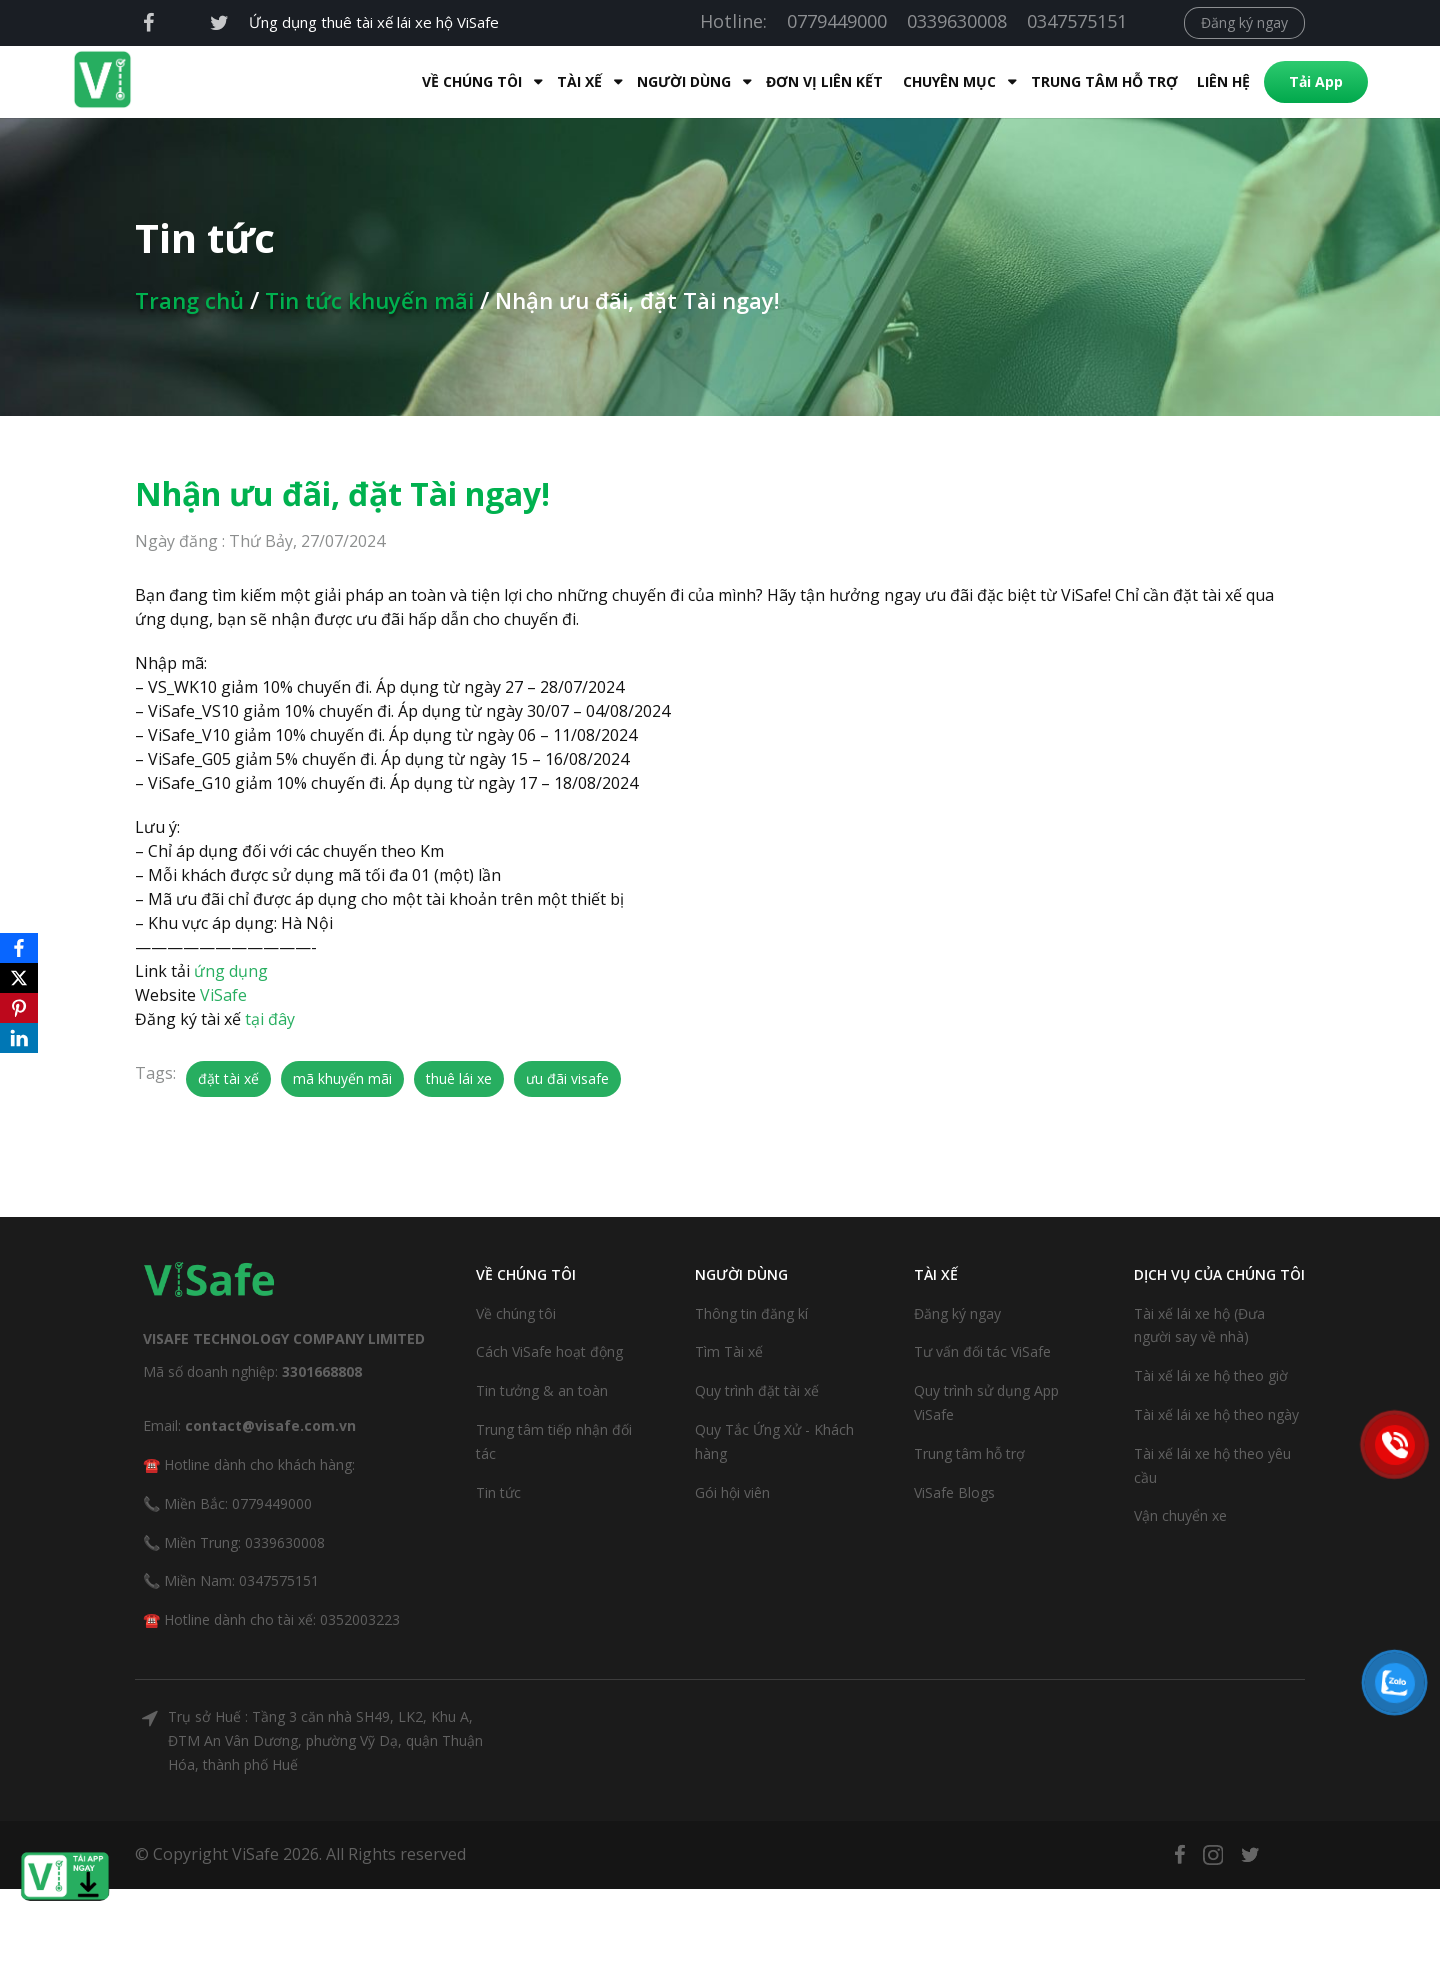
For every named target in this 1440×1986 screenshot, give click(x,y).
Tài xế (539, 81)
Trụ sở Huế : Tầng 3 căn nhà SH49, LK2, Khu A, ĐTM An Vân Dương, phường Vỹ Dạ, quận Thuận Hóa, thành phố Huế (325, 1740)
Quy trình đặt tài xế (757, 1390)
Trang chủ (189, 300)
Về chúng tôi (516, 1313)
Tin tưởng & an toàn (542, 1390)
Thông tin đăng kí (751, 1313)
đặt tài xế (228, 1078)
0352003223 (360, 1619)
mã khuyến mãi (342, 1078)
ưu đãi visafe (567, 1078)
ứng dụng (231, 971)
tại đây (270, 1019)
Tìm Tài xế (729, 1351)
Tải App (1276, 81)
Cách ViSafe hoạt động (549, 1351)
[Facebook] (19, 948)
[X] (19, 978)
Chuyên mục (909, 81)
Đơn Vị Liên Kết (784, 81)
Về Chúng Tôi (432, 81)
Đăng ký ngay (1244, 22)
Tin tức (498, 1492)
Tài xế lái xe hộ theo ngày (1216, 1414)
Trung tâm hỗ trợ (1064, 81)
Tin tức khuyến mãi (369, 300)
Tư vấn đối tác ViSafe (982, 1351)
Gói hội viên (732, 1492)
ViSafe (223, 995)
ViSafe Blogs (954, 1492)
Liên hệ (1183, 81)
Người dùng (644, 81)
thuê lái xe (459, 1078)
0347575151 (1077, 21)
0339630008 (957, 21)
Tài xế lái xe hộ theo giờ (1211, 1375)
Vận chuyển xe (1180, 1515)
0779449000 (837, 21)
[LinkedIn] (19, 1038)
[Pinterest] (19, 1008)
